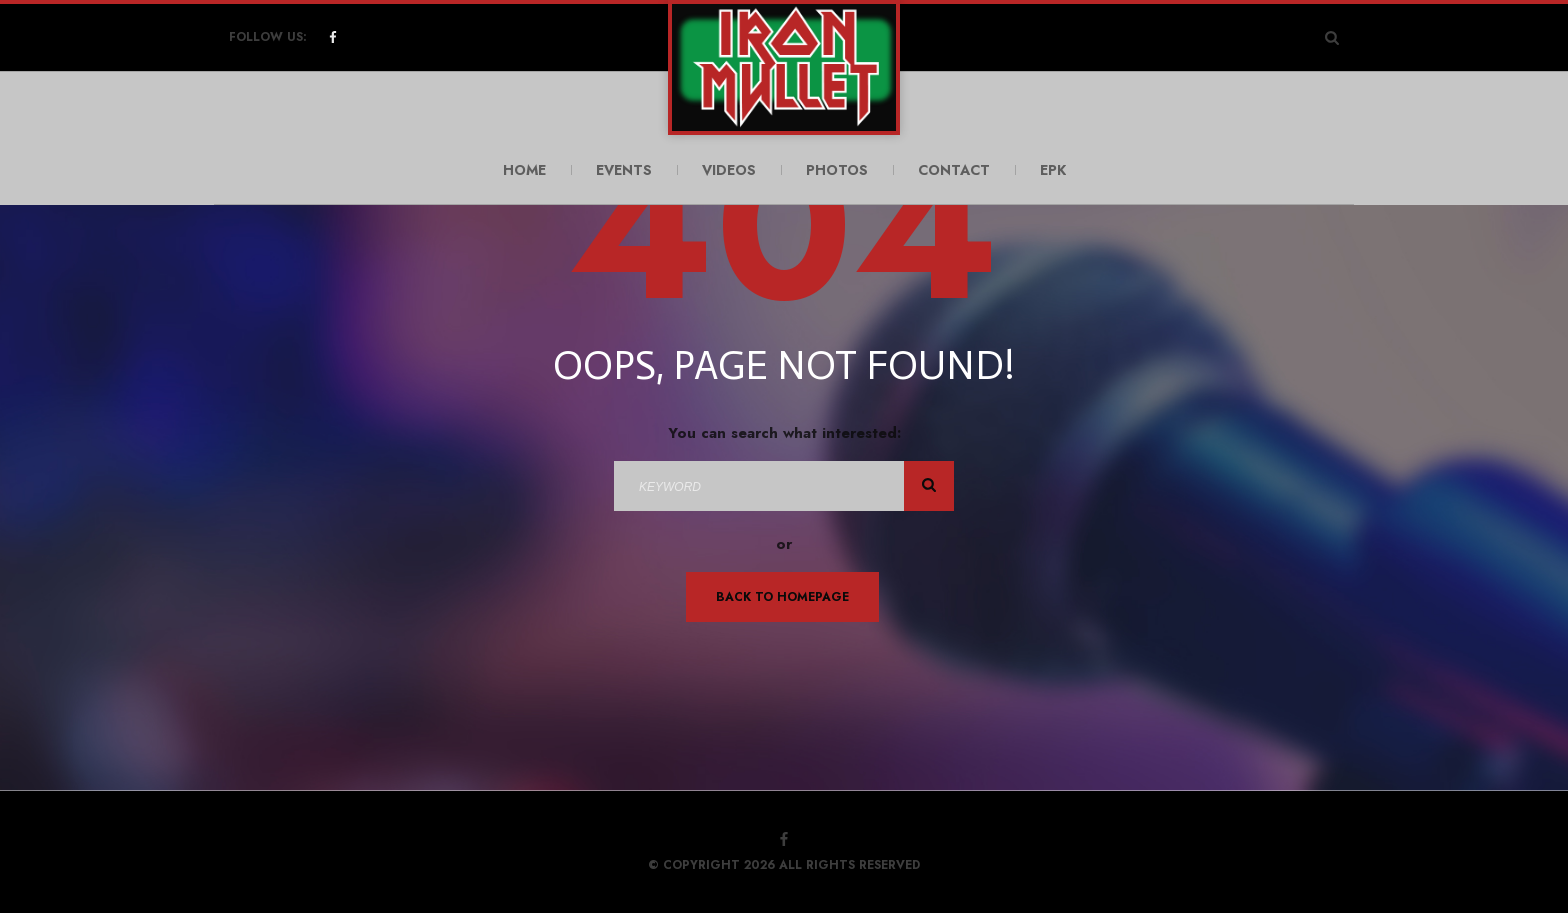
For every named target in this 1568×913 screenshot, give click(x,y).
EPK (1053, 170)
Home (524, 170)
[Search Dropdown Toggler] (1332, 37)
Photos (837, 170)
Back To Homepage (782, 597)
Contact (954, 170)
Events (624, 170)
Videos (729, 170)
